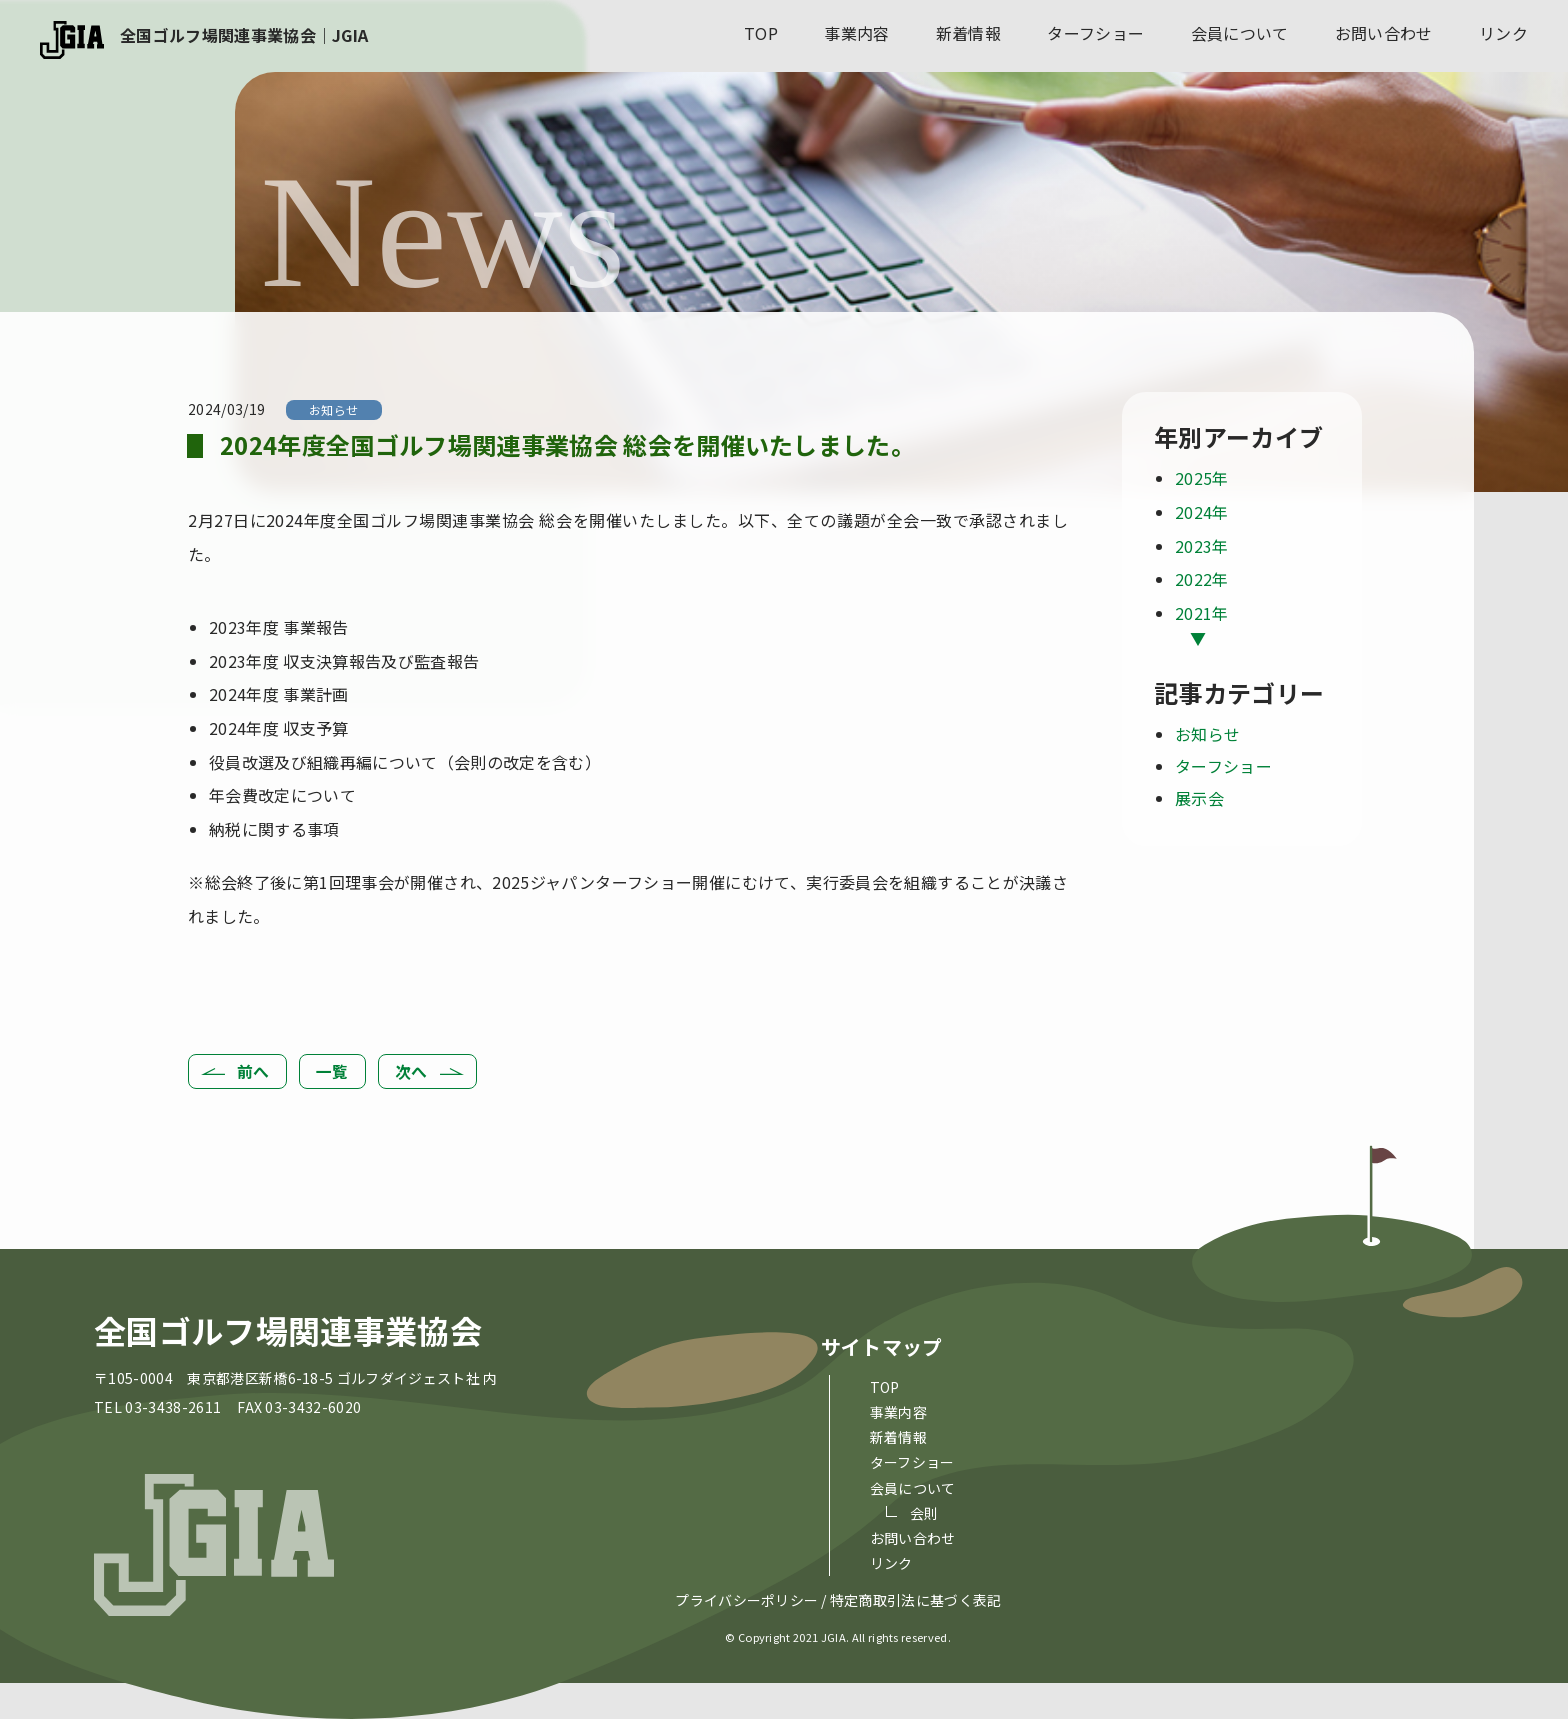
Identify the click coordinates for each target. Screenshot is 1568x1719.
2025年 (1202, 478)
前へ (253, 1071)
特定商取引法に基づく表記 (916, 1601)
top (761, 33)
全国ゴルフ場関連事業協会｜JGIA (244, 35)
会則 (924, 1513)
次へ (411, 1071)
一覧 (332, 1071)
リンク (1503, 33)
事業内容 (856, 33)
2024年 (1202, 512)
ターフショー (1095, 33)
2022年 (1202, 579)
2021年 (1202, 613)
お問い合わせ (1384, 33)
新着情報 (968, 33)
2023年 (1202, 546)
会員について (1240, 33)
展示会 (1199, 798)
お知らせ (333, 409)
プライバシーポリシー (746, 1601)
